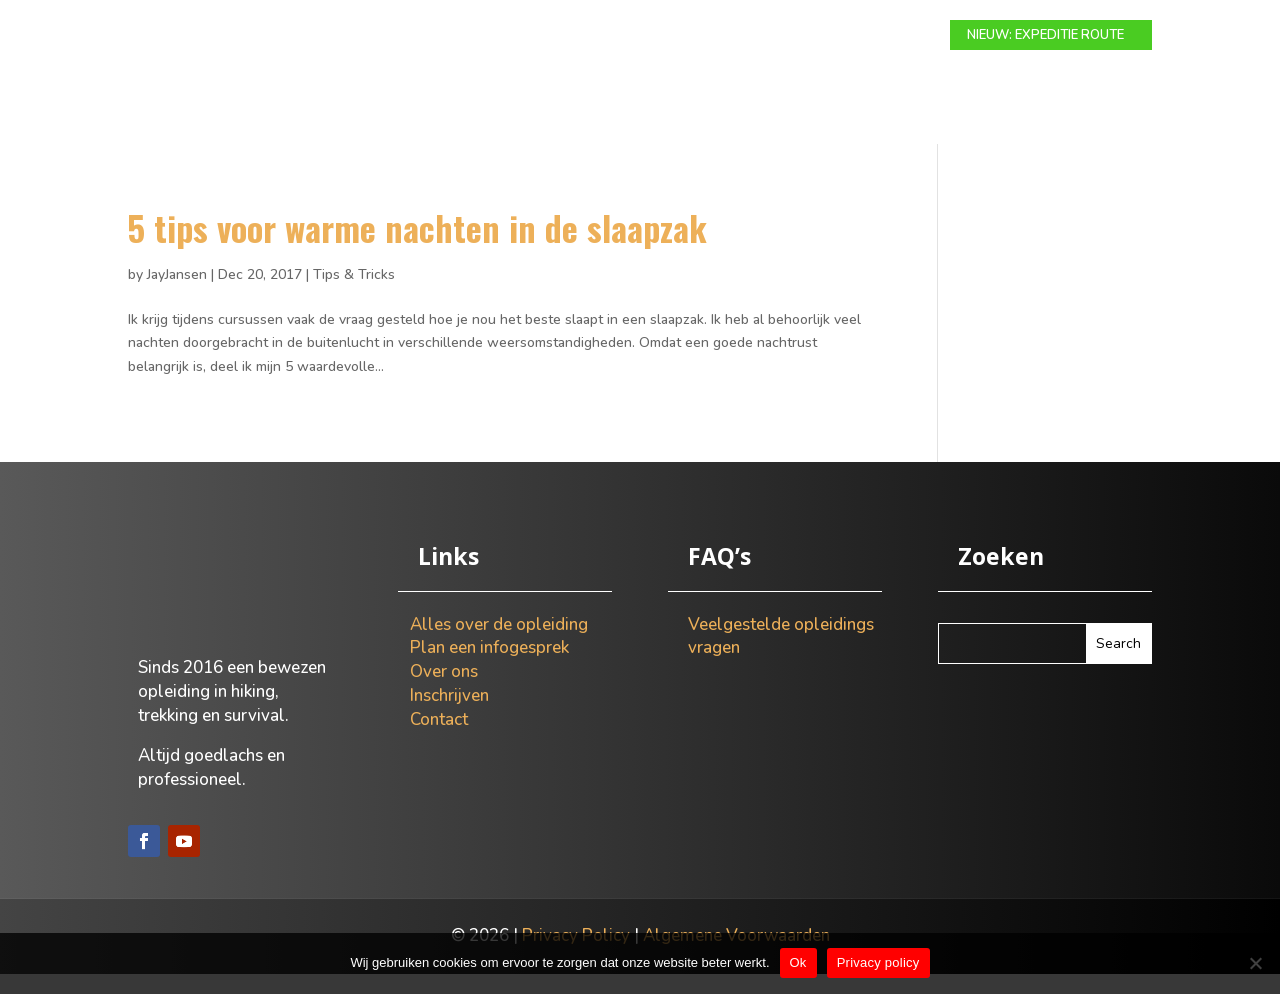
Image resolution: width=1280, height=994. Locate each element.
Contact (892, 36)
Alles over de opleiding (499, 644)
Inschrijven (449, 715)
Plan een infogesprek (489, 667)
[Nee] (1255, 963)
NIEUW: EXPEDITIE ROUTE (1045, 35)
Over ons (801, 36)
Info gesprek (695, 36)
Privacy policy (878, 962)
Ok (798, 962)
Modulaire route (420, 36)
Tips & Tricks (354, 294)
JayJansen (177, 294)
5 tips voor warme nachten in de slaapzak (417, 247)
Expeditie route (566, 36)
